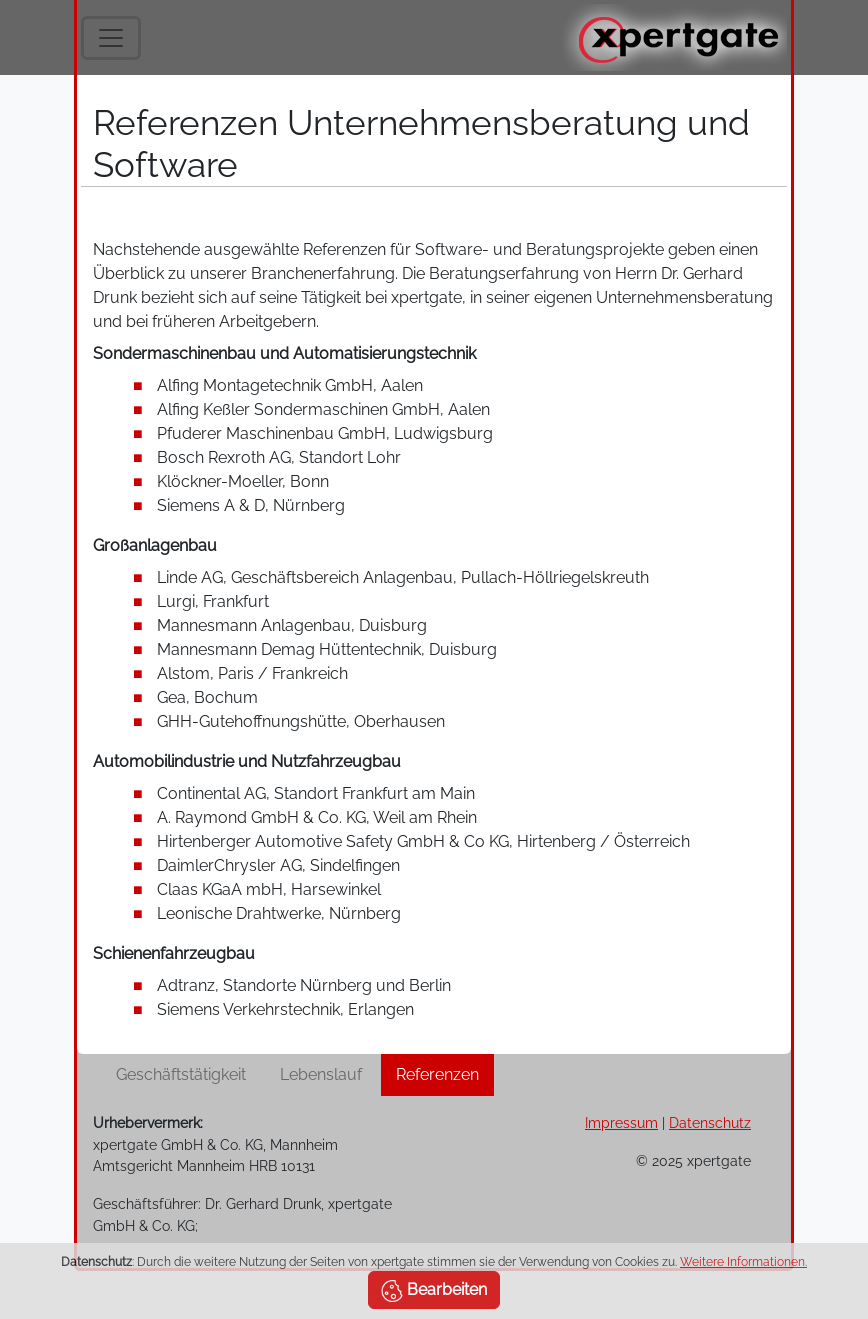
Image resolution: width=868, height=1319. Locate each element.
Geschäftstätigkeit (181, 1074)
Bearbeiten (434, 1291)
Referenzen (437, 1074)
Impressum (621, 1122)
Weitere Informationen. (743, 1262)
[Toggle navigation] (111, 38)
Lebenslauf (321, 1074)
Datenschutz (710, 1122)
